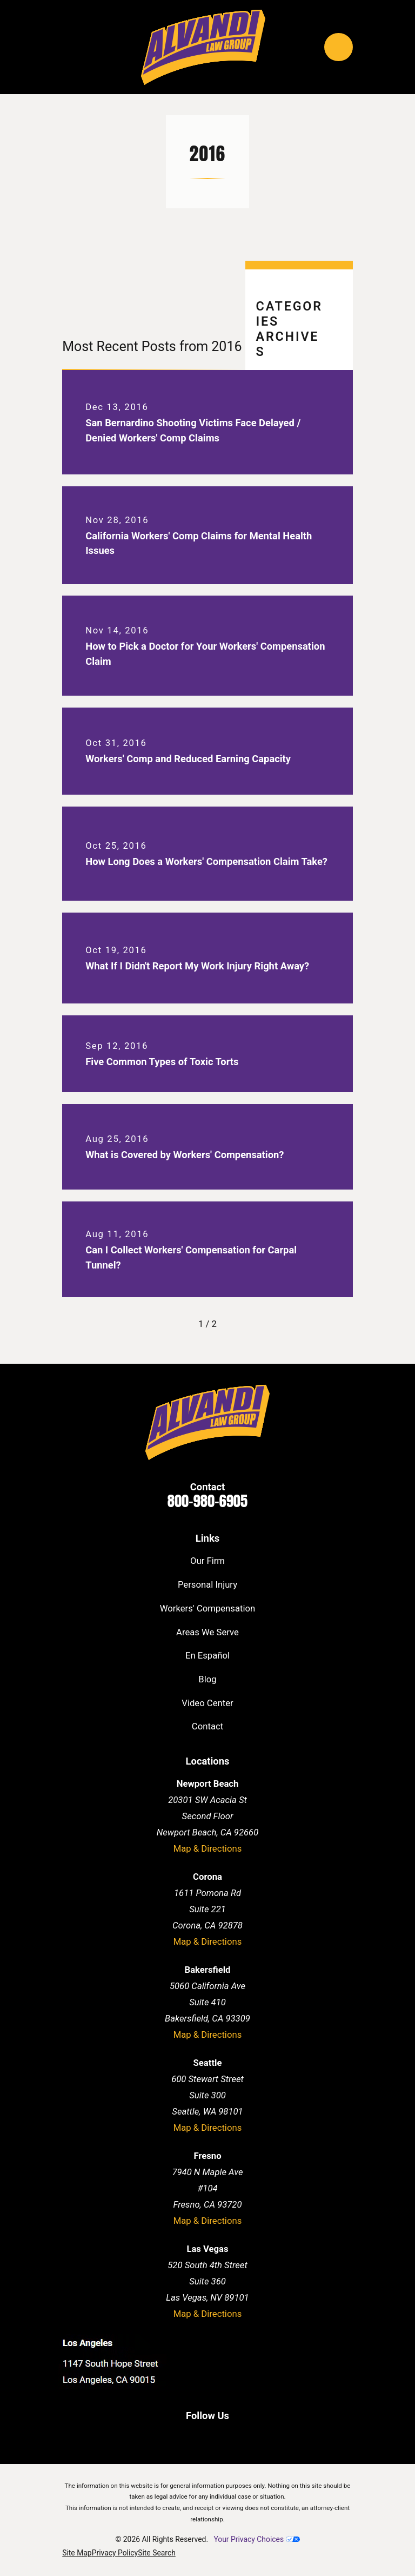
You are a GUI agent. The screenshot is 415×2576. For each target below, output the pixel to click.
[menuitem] (76, 2553)
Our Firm (207, 1561)
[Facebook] (170, 2436)
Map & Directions (207, 1849)
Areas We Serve (207, 1632)
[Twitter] (219, 2436)
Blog (207, 1679)
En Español (207, 1655)
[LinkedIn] (195, 2436)
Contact (207, 1726)
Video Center (207, 1703)
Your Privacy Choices (256, 2539)
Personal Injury (207, 1585)
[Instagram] (244, 2436)
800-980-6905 (207, 1501)
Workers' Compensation (207, 1608)
